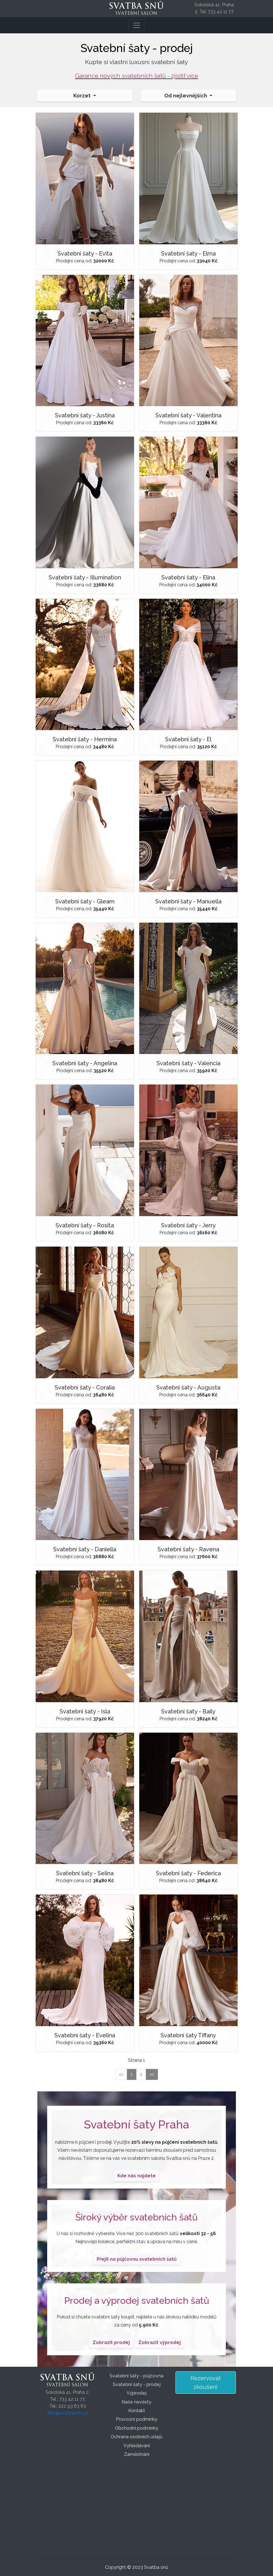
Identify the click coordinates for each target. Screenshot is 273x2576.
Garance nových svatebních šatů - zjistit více (136, 75)
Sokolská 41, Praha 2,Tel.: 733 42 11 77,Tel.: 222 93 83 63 (67, 2399)
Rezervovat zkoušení (205, 2382)
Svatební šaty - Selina (85, 1873)
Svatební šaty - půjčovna (136, 2376)
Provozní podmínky (136, 2419)
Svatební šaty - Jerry (188, 1225)
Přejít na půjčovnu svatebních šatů (137, 2259)
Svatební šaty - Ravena (188, 1549)
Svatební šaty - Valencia (188, 1063)
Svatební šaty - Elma (188, 253)
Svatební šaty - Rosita (85, 1225)
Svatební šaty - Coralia (85, 1387)
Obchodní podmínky (136, 2428)
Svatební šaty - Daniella (84, 1549)
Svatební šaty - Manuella (188, 901)
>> (152, 2074)
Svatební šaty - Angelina (84, 1063)
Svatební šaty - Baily (188, 1711)
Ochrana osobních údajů (137, 2436)
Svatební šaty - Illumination (85, 577)
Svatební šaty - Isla (85, 1711)
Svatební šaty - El (188, 739)
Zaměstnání (136, 2454)
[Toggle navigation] (137, 25)
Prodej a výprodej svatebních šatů (136, 2300)
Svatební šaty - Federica (188, 1873)
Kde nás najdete (136, 2175)
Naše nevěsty (136, 2402)
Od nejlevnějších (186, 96)
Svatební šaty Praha (136, 2124)
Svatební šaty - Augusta (188, 1387)
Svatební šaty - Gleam (84, 901)
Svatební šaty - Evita (85, 253)
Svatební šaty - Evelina (84, 2035)
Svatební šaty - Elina (188, 577)
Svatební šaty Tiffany (188, 2035)
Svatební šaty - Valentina (188, 415)
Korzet (82, 96)
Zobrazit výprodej (159, 2342)
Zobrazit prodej (111, 2342)
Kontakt (136, 2410)
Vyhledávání (136, 2445)
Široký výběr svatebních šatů (136, 2217)
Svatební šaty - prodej (137, 2384)
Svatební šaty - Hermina (85, 739)
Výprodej (136, 2393)
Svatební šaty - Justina (85, 415)
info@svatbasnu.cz (67, 2413)
